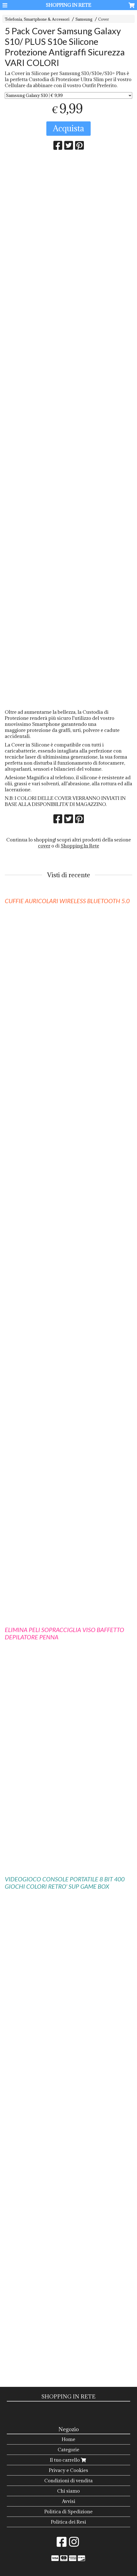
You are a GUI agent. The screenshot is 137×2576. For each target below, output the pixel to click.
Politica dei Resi (68, 2522)
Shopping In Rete (80, 846)
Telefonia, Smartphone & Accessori (37, 19)
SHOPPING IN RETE (68, 5)
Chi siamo (68, 2491)
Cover (103, 19)
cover (44, 846)
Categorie (68, 2450)
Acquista (68, 128)
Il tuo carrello (68, 2460)
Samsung (83, 19)
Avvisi (68, 2501)
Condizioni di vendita (68, 2481)
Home (68, 2439)
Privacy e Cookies (68, 2470)
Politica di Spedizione (68, 2512)
